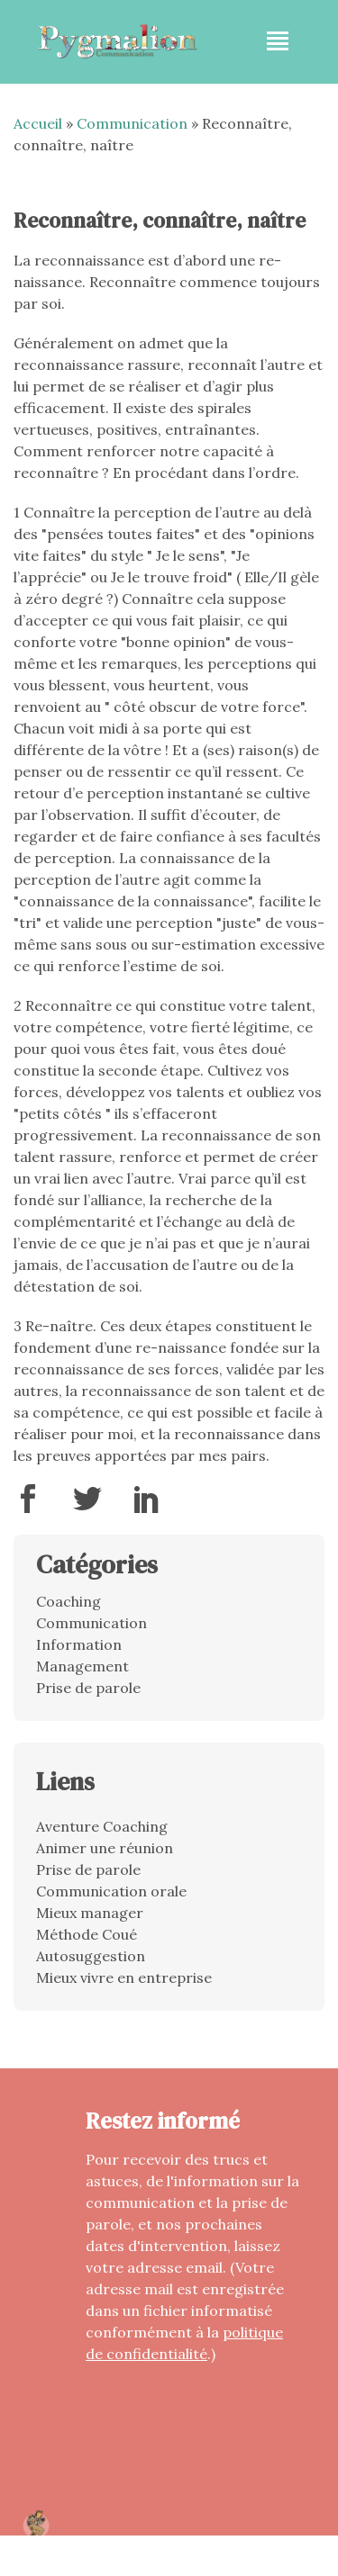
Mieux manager (89, 1913)
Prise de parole (88, 1688)
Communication (132, 123)
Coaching (68, 1601)
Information (79, 1644)
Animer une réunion (104, 1848)
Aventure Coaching (102, 1826)
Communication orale (111, 1891)
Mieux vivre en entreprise (124, 1977)
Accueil (38, 123)
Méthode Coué (86, 1934)
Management (82, 1666)
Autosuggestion (90, 1956)
